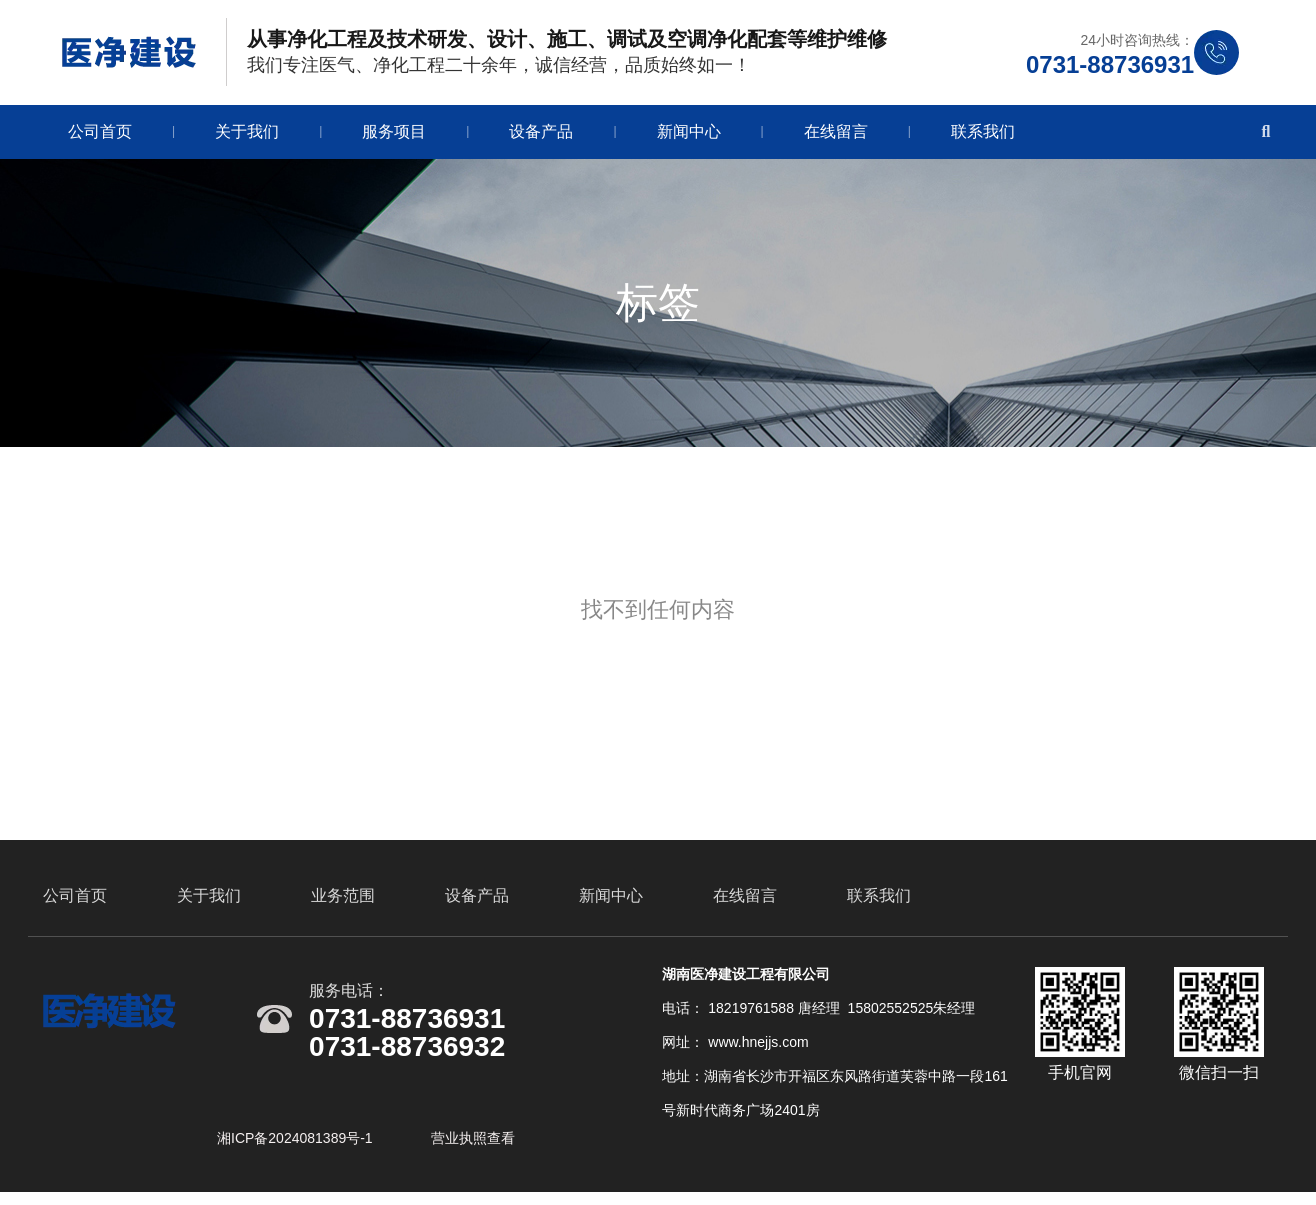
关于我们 (247, 135)
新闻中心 (689, 135)
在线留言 (836, 135)
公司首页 (100, 135)
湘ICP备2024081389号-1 (297, 1148)
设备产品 (541, 135)
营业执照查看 (473, 1148)
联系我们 (983, 135)
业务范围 (343, 905)
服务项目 (394, 135)
